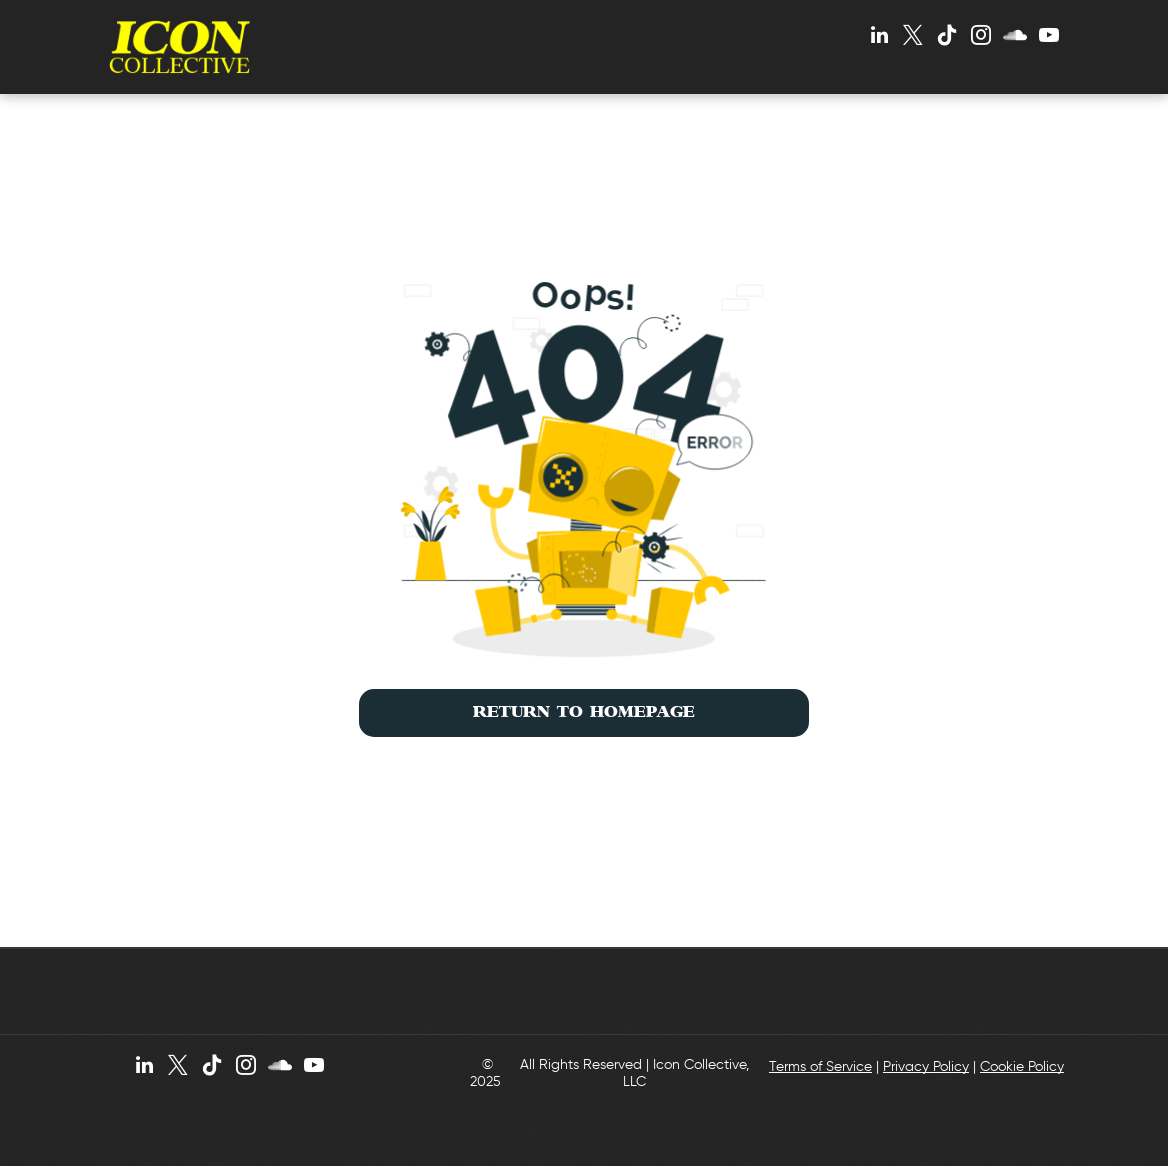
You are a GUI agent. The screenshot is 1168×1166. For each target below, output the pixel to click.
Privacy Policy (926, 1067)
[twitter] (913, 37)
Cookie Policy (1022, 1067)
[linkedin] (879, 37)
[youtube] (1049, 37)
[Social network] (1015, 37)
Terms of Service (820, 1067)
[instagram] (981, 37)
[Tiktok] (947, 37)
